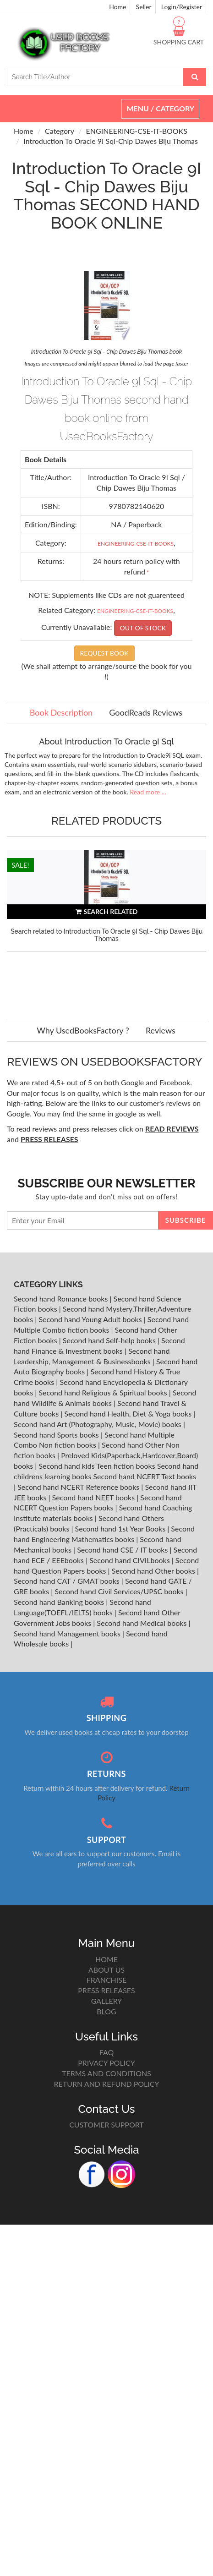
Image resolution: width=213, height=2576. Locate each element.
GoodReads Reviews (145, 712)
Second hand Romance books (61, 1298)
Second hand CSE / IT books (123, 1549)
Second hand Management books (68, 1633)
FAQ (106, 2052)
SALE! (20, 865)
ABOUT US (106, 1969)
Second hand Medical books (142, 1623)
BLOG (106, 2011)
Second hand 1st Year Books (121, 1528)
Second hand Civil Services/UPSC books (120, 1591)
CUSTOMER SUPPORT (106, 2124)
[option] (106, 925)
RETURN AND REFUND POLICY (106, 2083)
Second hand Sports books (57, 1434)
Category (59, 130)
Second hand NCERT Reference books (79, 1486)
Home (117, 7)
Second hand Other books (154, 1570)
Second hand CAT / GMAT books (67, 1580)
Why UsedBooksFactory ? (83, 1030)
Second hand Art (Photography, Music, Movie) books (98, 1424)
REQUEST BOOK (104, 653)
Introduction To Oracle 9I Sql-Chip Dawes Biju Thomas (110, 141)
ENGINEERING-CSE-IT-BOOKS (136, 130)
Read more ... (148, 792)
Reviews (160, 1030)
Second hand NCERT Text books (144, 1476)
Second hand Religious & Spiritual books (103, 1392)
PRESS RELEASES (106, 1990)
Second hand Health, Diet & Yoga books (128, 1413)
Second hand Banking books (60, 1601)
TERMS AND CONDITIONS (106, 2073)
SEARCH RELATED (107, 911)
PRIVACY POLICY (106, 2062)
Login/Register (181, 7)
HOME (106, 1959)
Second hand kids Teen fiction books (96, 1465)
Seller (144, 7)
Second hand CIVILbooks (130, 1560)
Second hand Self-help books (110, 1340)
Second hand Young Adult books (90, 1319)
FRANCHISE (106, 1979)
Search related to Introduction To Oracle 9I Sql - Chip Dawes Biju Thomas (106, 935)
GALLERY (106, 2000)
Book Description (61, 712)
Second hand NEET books (94, 1497)
